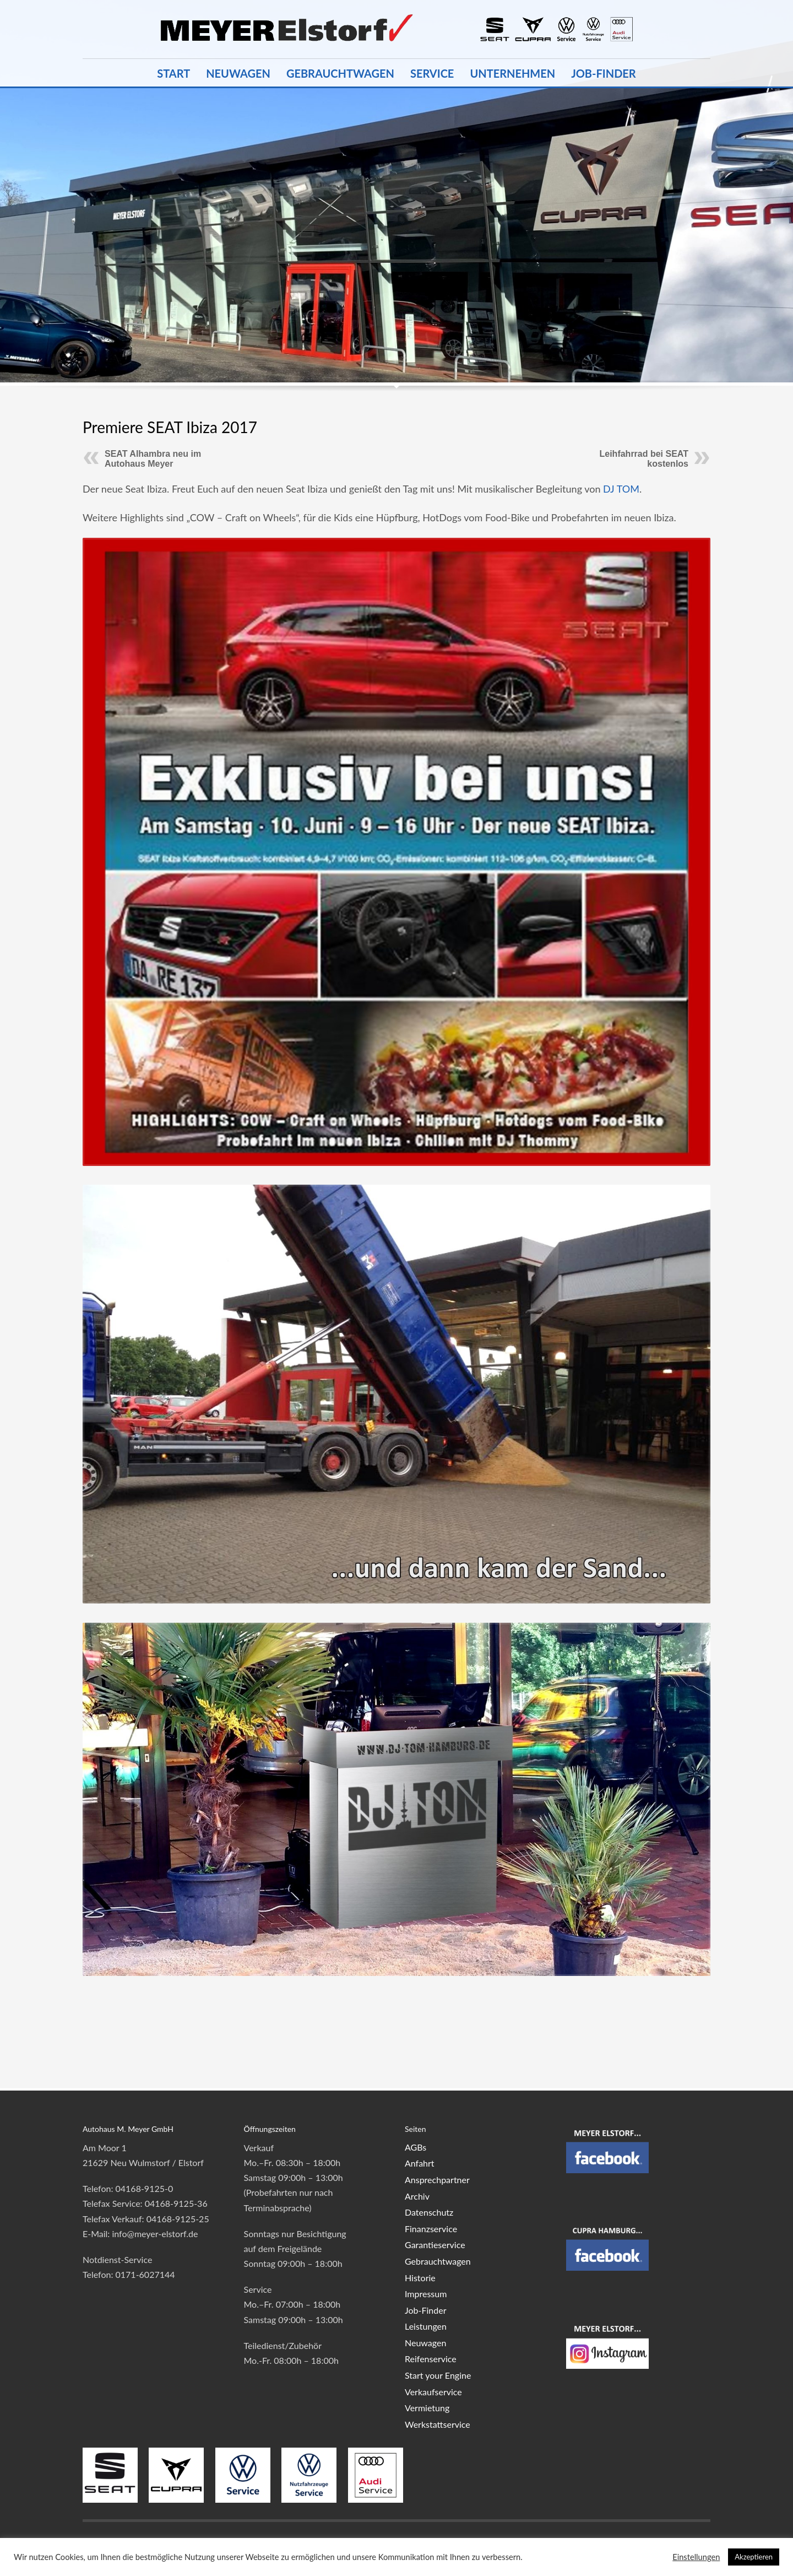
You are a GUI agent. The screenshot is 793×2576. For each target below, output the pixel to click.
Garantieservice (435, 2244)
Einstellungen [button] (696, 2557)
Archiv (417, 2196)
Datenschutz (429, 2212)
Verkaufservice (433, 2391)
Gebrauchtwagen (438, 2261)
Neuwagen (425, 2342)
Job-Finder (425, 2310)
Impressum (426, 2293)
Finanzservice (431, 2228)
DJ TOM (621, 489)
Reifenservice (431, 2358)
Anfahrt (419, 2163)
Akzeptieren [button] (754, 2556)
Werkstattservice (437, 2424)
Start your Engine (438, 2375)
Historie (420, 2277)
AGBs (415, 2147)
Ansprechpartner (437, 2179)
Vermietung (427, 2407)
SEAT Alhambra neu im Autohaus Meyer (153, 458)
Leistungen (426, 2326)
